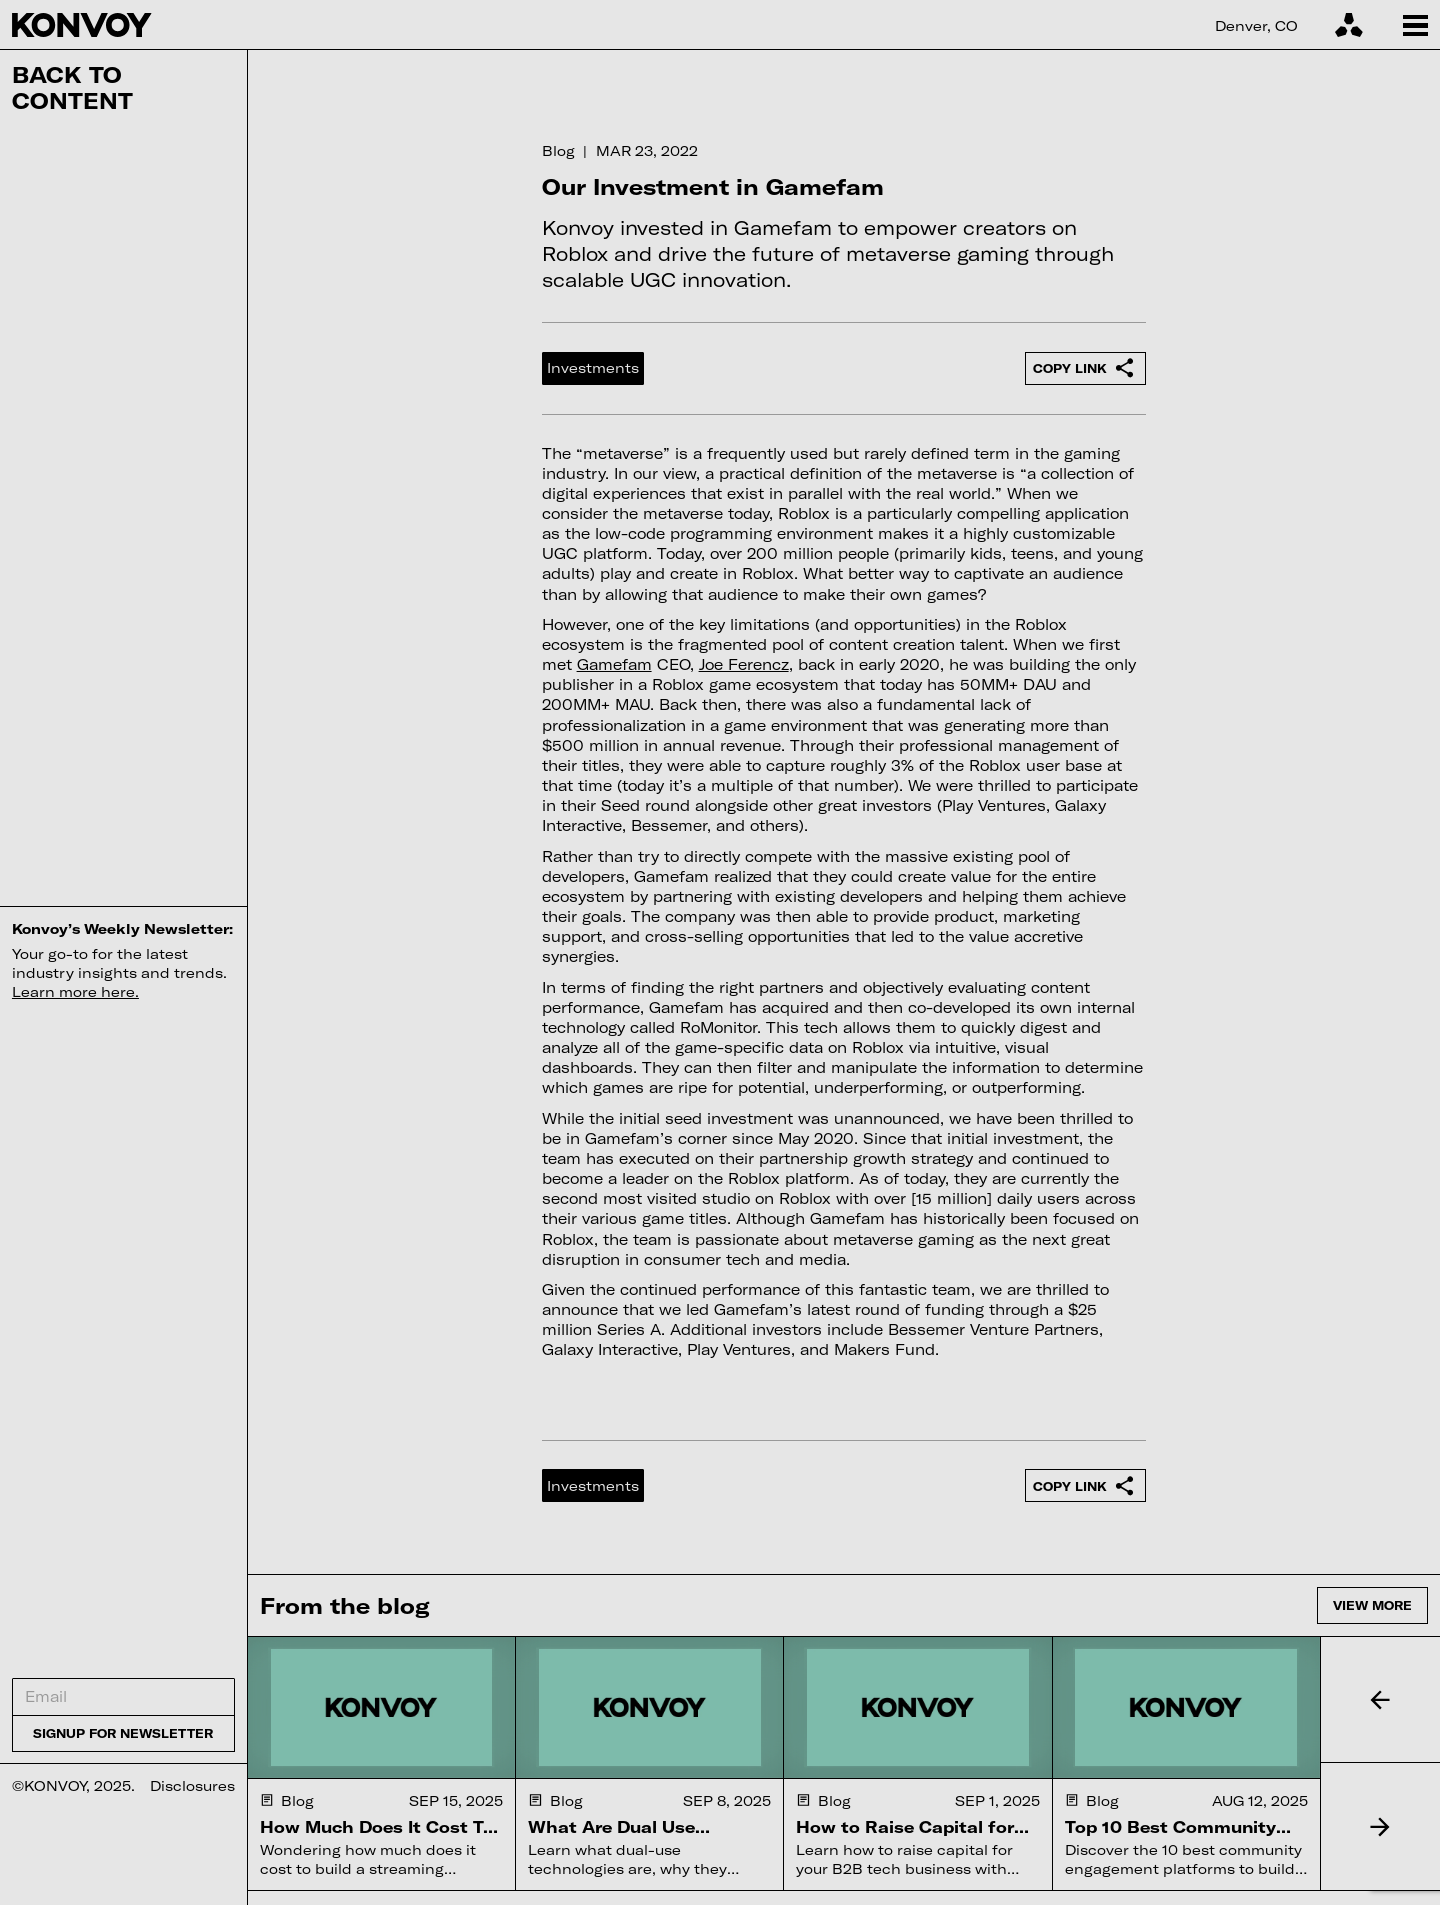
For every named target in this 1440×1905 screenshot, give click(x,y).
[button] (1380, 1700)
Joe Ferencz (744, 664)
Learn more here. (75, 991)
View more (1372, 1605)
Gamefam (614, 664)
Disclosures (192, 1785)
